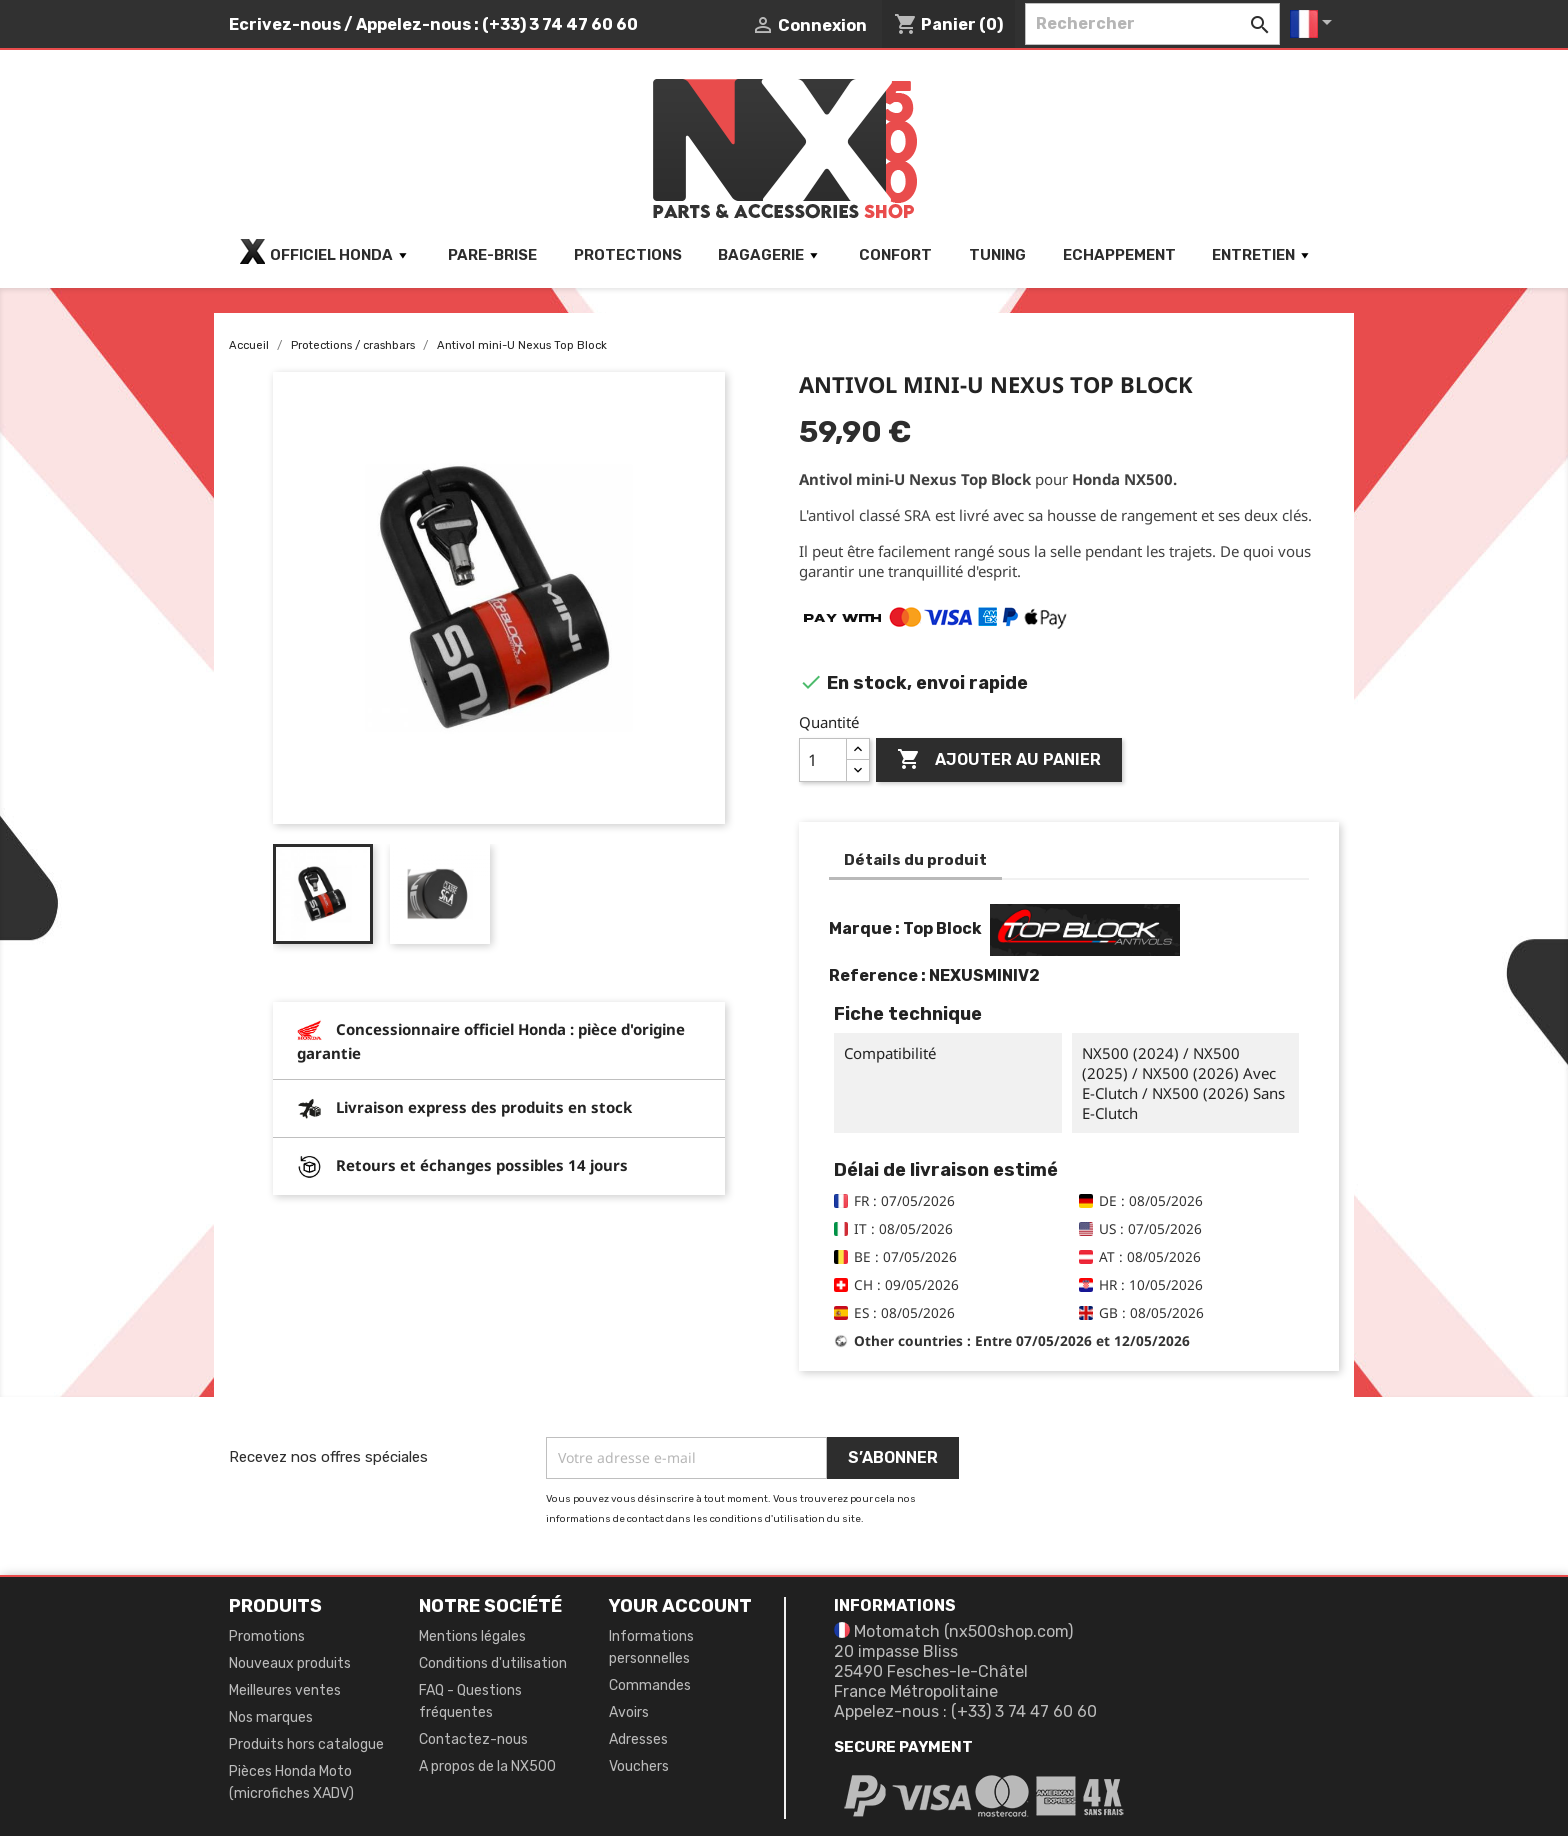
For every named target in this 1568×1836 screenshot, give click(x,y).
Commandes (650, 1685)
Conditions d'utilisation (493, 1663)
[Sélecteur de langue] (1314, 24)
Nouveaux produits (290, 1663)
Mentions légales (472, 1636)
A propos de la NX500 (487, 1766)
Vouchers (639, 1766)
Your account (680, 1606)
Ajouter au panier (999, 760)
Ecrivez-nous (285, 24)
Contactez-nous (473, 1739)
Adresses (638, 1739)
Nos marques (271, 1717)
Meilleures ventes (285, 1690)
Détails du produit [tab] (915, 860)
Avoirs (629, 1712)
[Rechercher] (1152, 24)
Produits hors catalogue (306, 1744)
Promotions (267, 1636)
